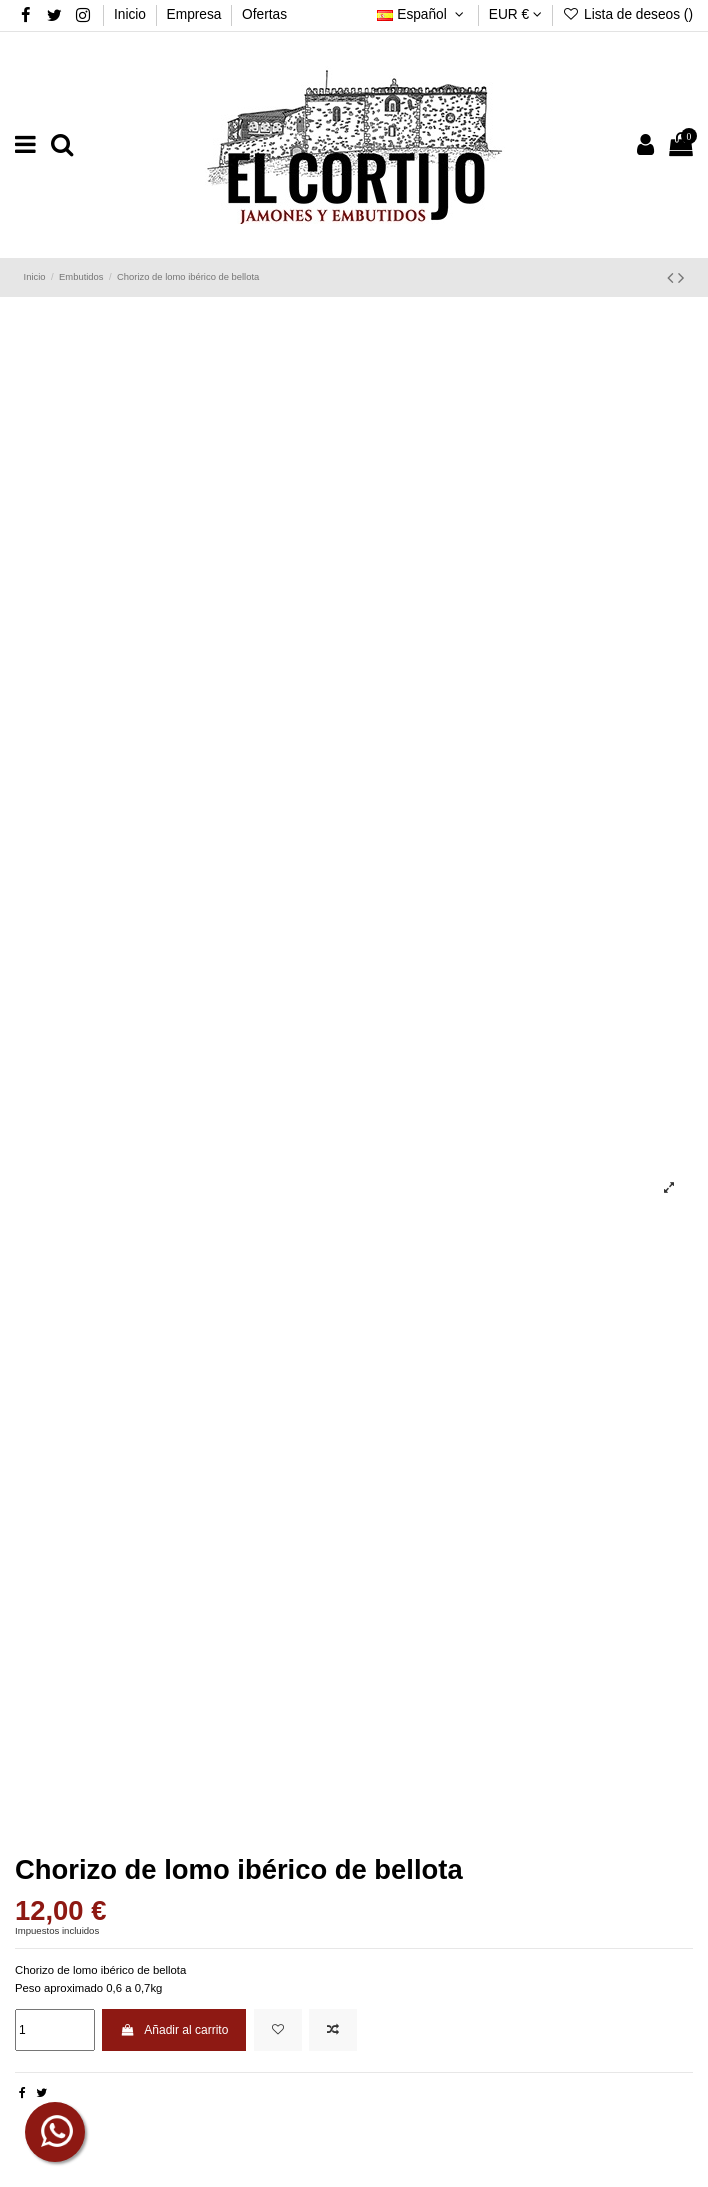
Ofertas (264, 14)
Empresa (196, 14)
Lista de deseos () (628, 14)
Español (422, 14)
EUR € (515, 14)
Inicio (132, 14)
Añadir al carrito (174, 2030)
